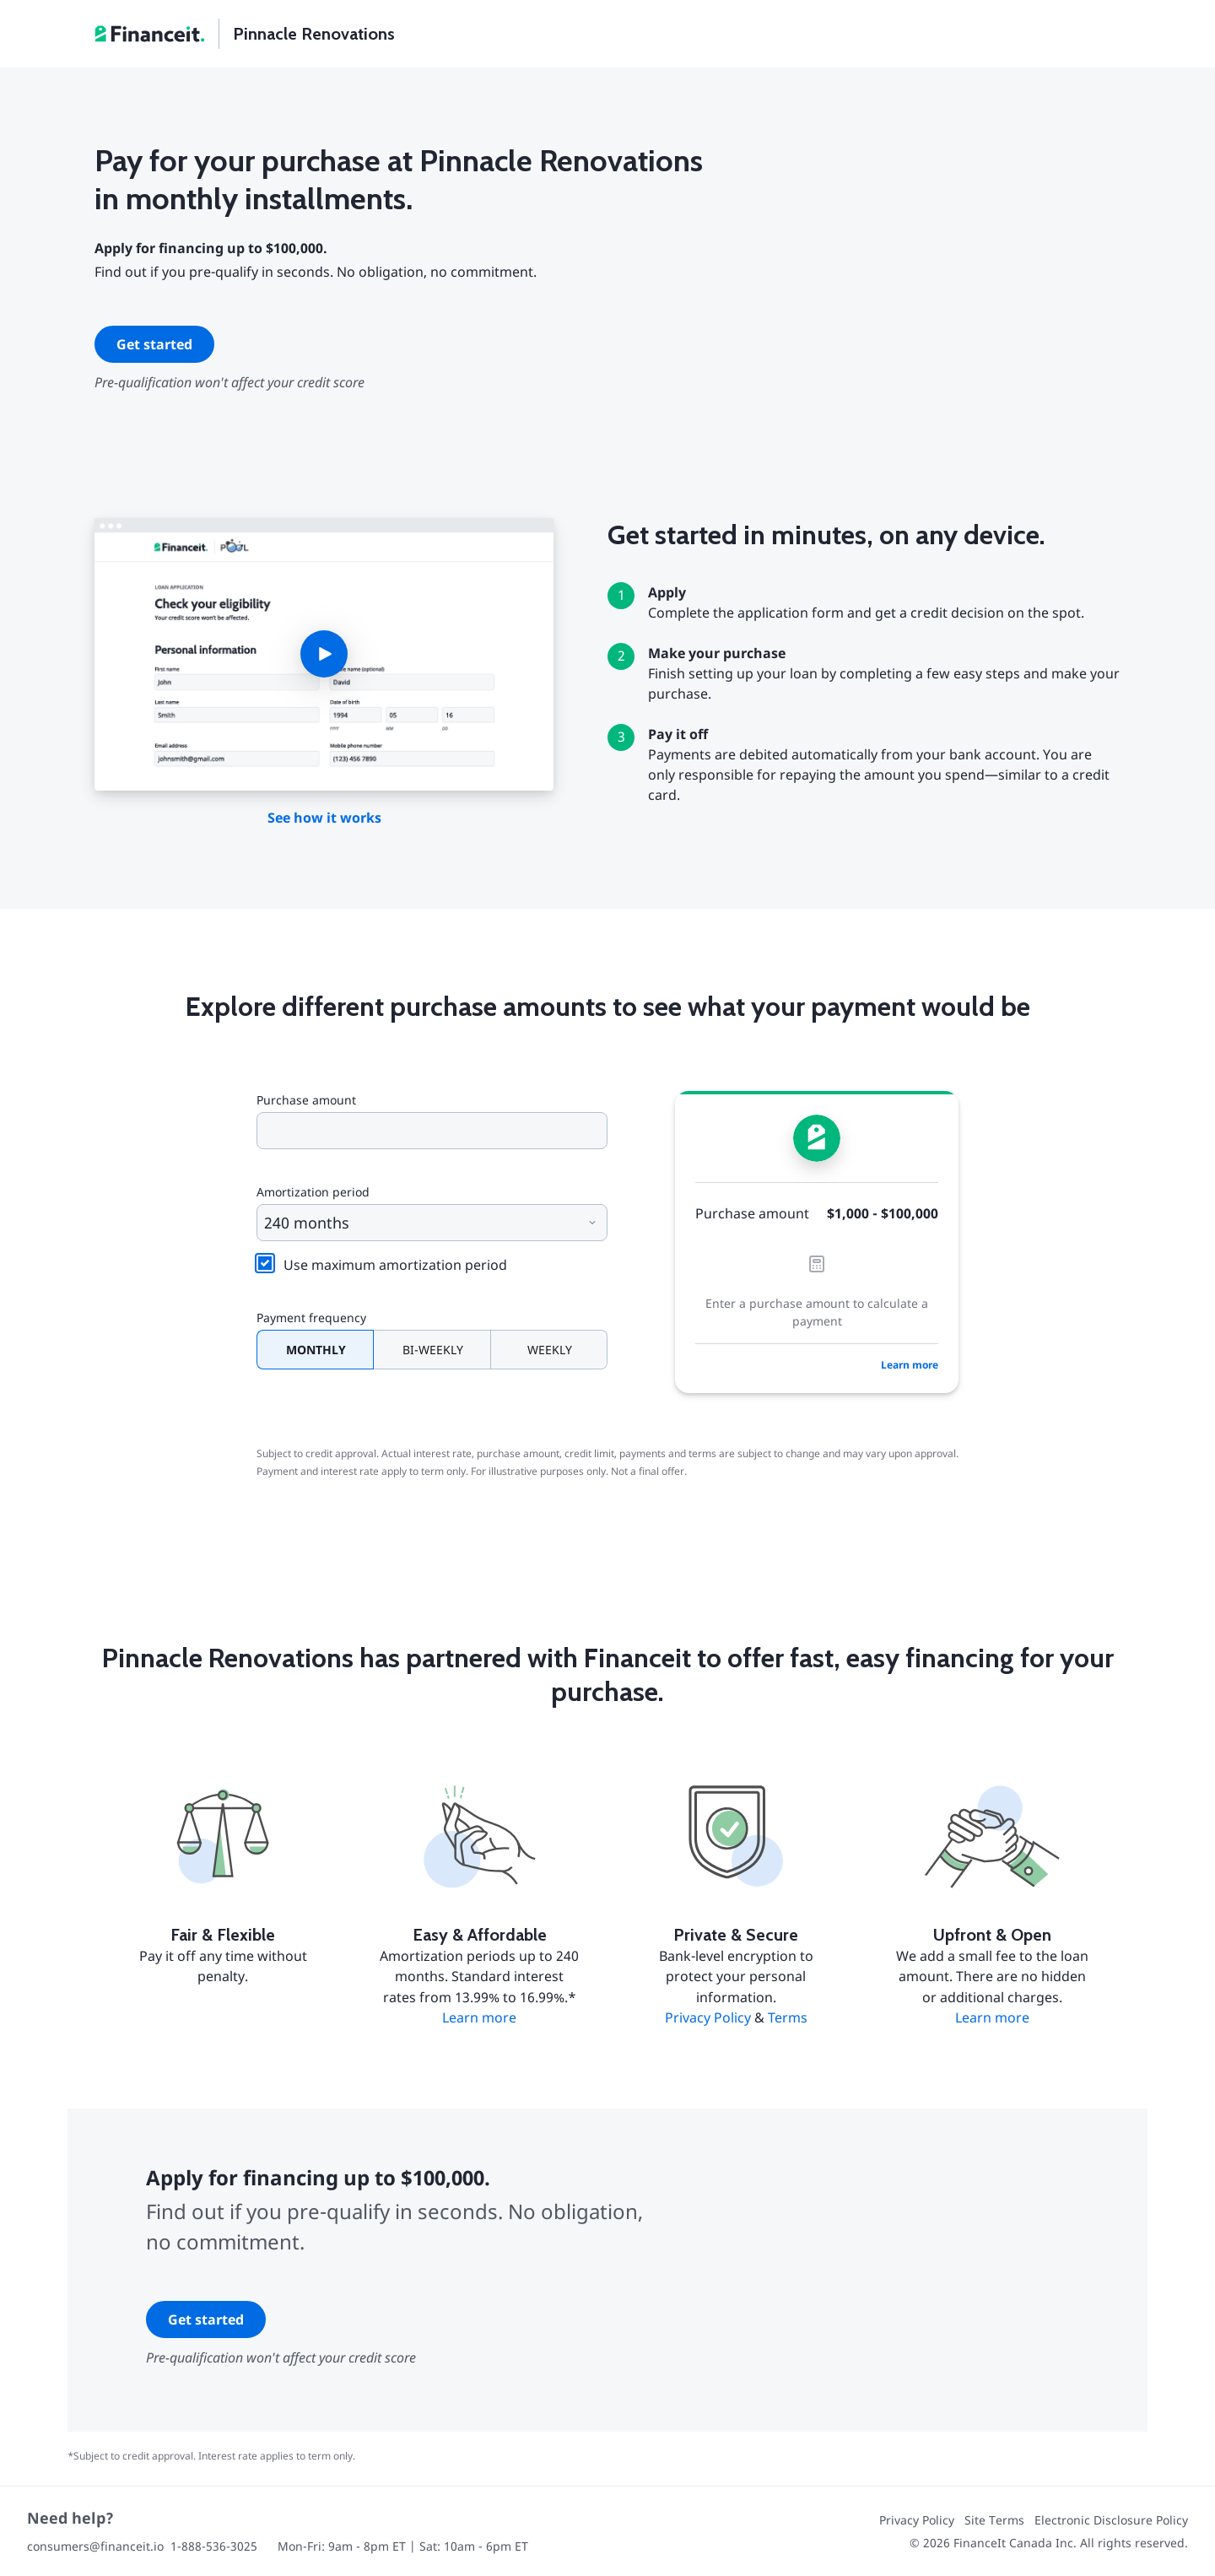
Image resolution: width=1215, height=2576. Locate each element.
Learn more (909, 1365)
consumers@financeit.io (95, 2546)
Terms (787, 2017)
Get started (154, 344)
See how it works (324, 817)
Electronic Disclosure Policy (1111, 2520)
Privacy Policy (708, 2017)
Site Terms (994, 2520)
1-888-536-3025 (213, 2546)
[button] (324, 654)
